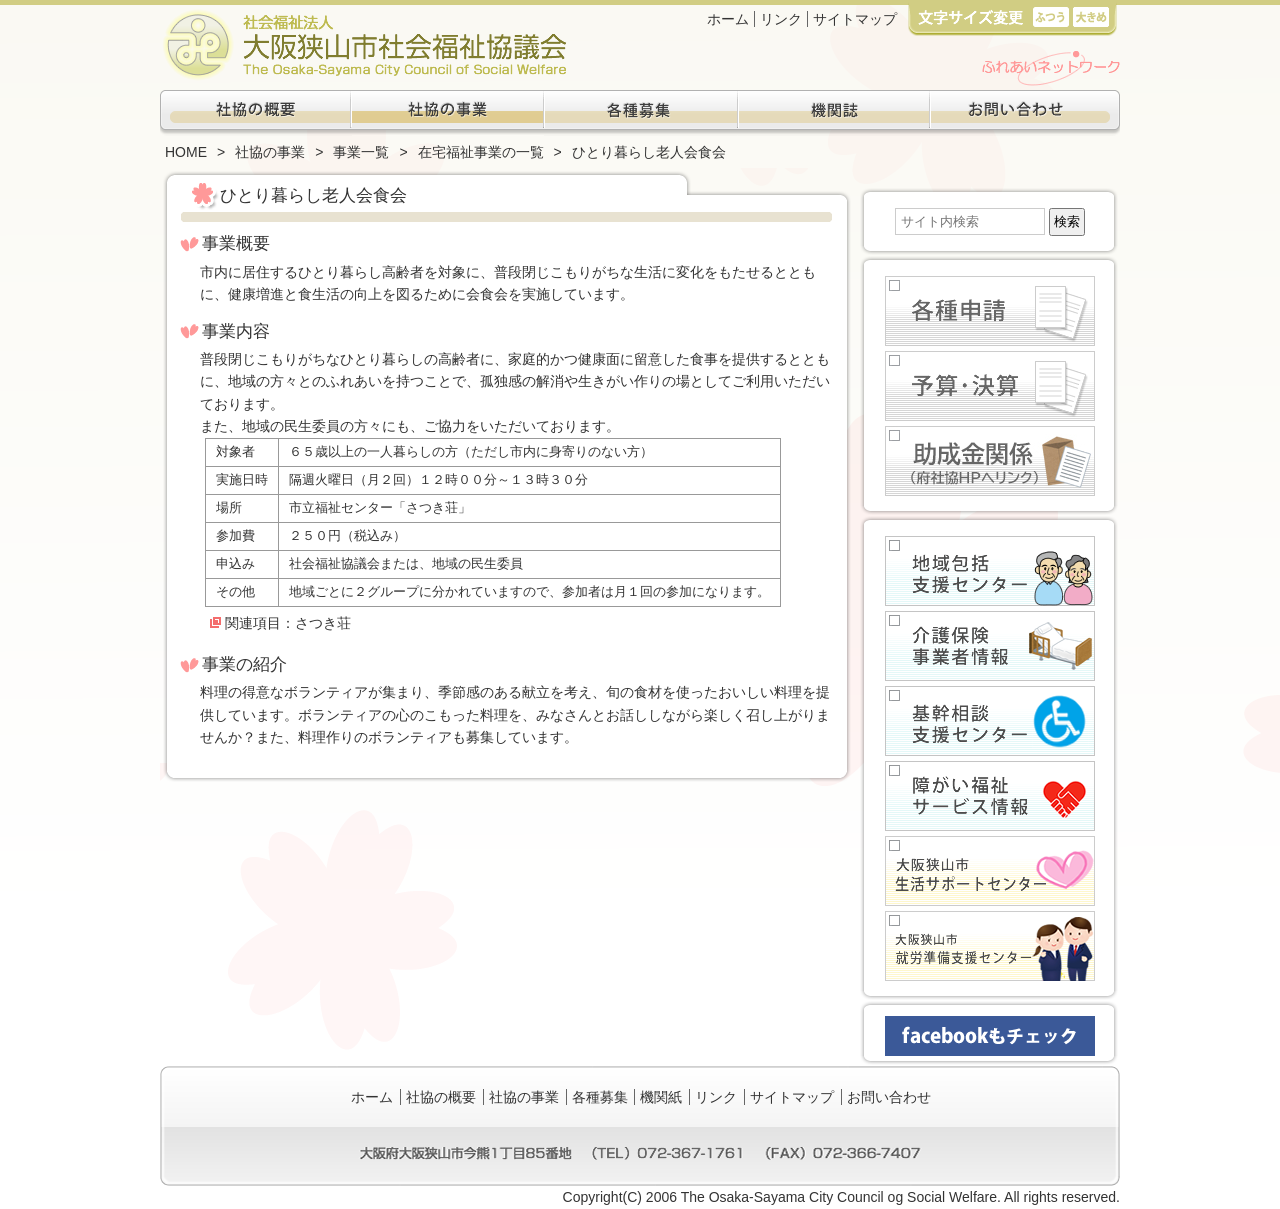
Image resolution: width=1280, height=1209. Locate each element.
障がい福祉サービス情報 (990, 796)
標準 (1050, 16)
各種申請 (990, 311)
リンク (781, 19)
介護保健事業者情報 (990, 646)
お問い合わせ (1024, 113)
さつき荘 (323, 623)
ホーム (728, 19)
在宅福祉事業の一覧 (481, 152)
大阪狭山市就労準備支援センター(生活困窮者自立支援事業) (990, 946)
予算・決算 (990, 386)
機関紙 (832, 113)
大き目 (1091, 16)
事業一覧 (361, 152)
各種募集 (640, 113)
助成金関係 (990, 461)
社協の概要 (256, 113)
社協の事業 (448, 113)
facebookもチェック (990, 1036)
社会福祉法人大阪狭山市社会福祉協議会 (363, 45)
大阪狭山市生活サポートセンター (990, 871)
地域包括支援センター (990, 571)
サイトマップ (855, 19)
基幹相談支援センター (990, 721)
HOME (186, 152)
